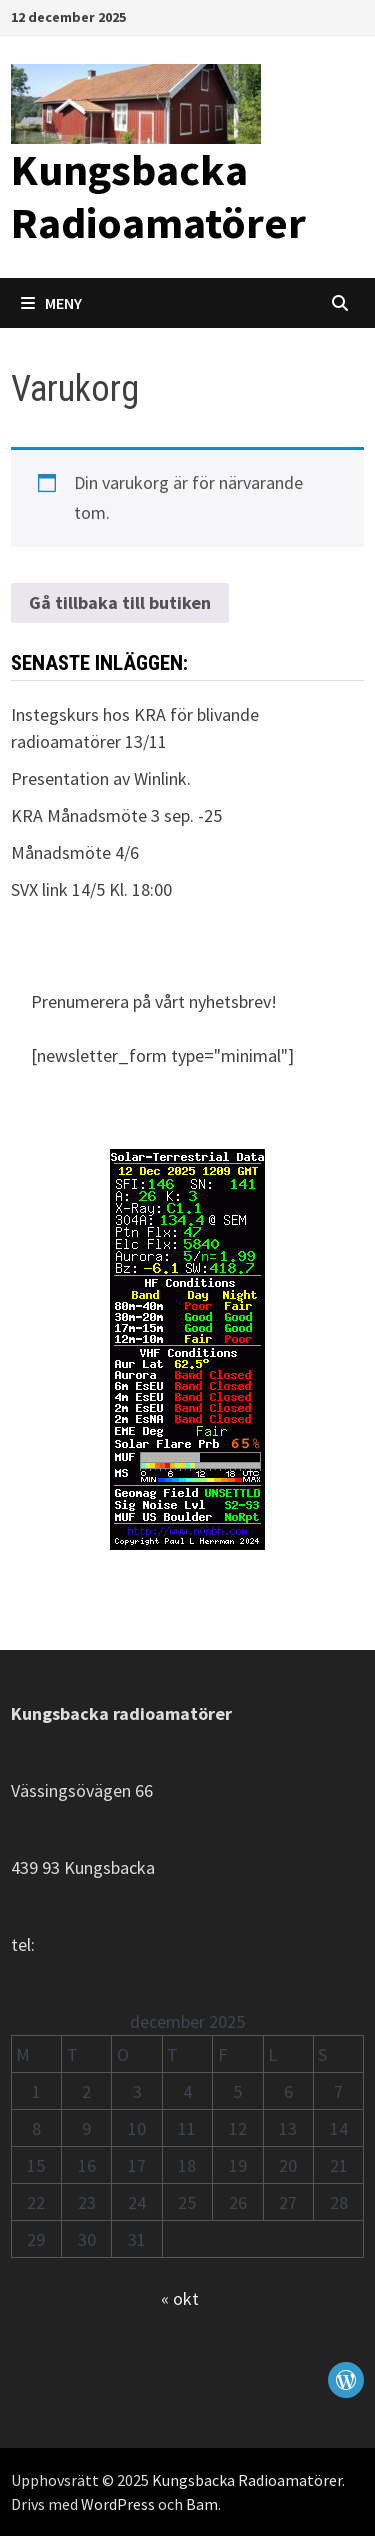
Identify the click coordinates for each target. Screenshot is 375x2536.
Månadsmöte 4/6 (75, 852)
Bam (202, 2504)
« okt (180, 2298)
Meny (51, 303)
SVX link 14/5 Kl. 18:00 (91, 889)
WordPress (118, 2504)
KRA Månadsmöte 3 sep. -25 (116, 815)
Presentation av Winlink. (101, 778)
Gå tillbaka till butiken (120, 602)
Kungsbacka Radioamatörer (158, 196)
